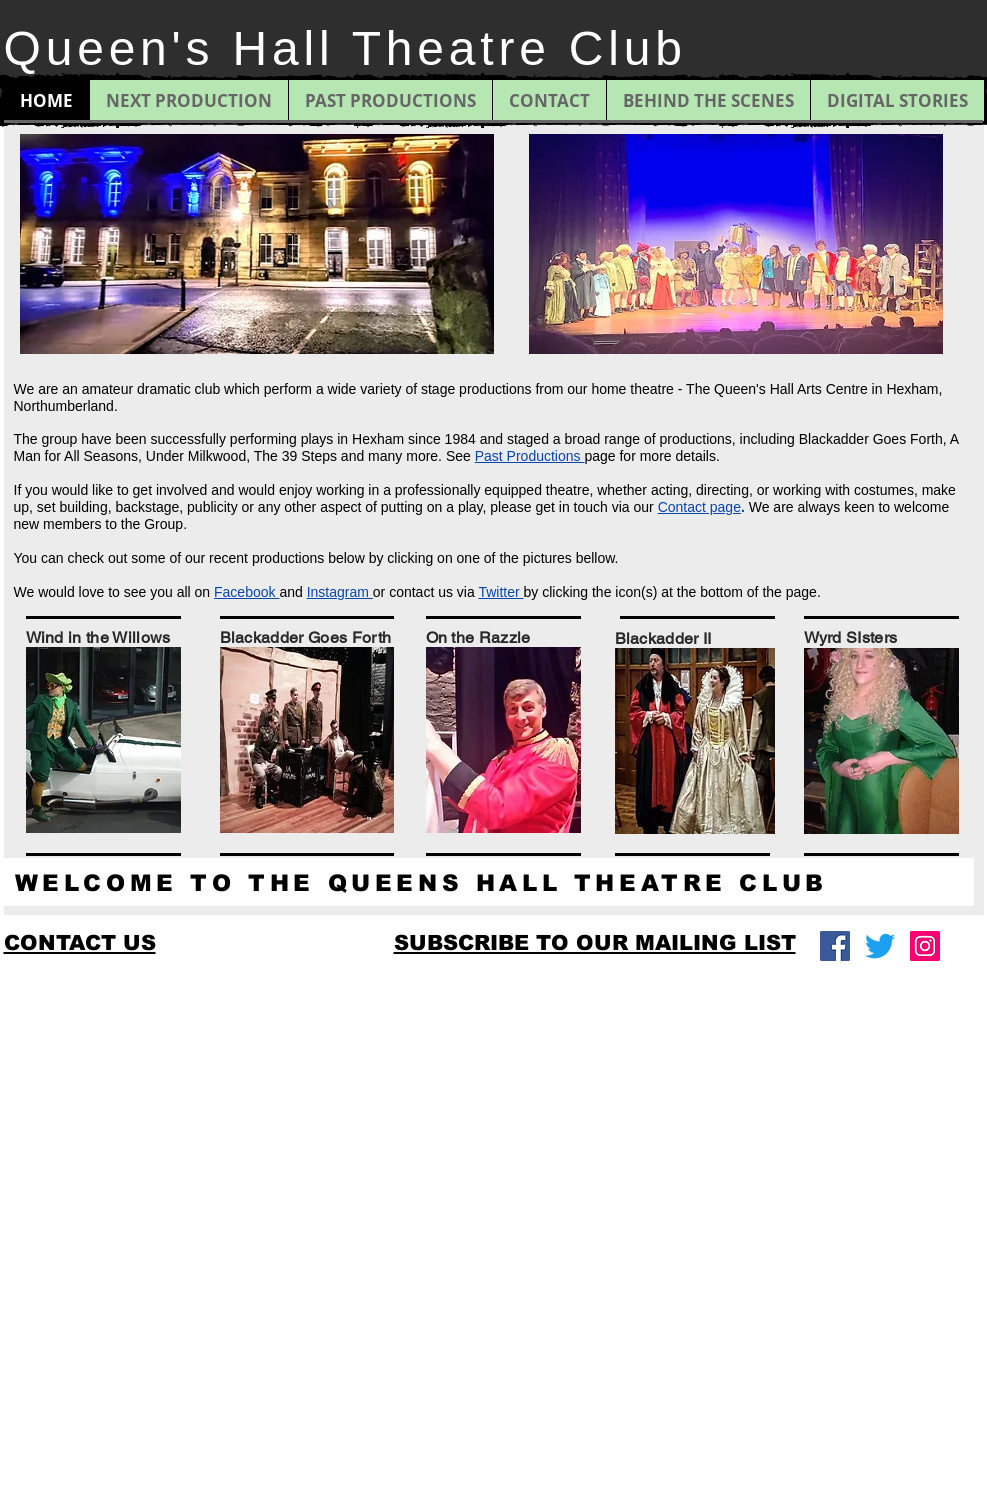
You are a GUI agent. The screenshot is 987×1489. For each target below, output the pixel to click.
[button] (595, 942)
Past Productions (530, 456)
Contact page (699, 507)
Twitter (500, 592)
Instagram (340, 592)
